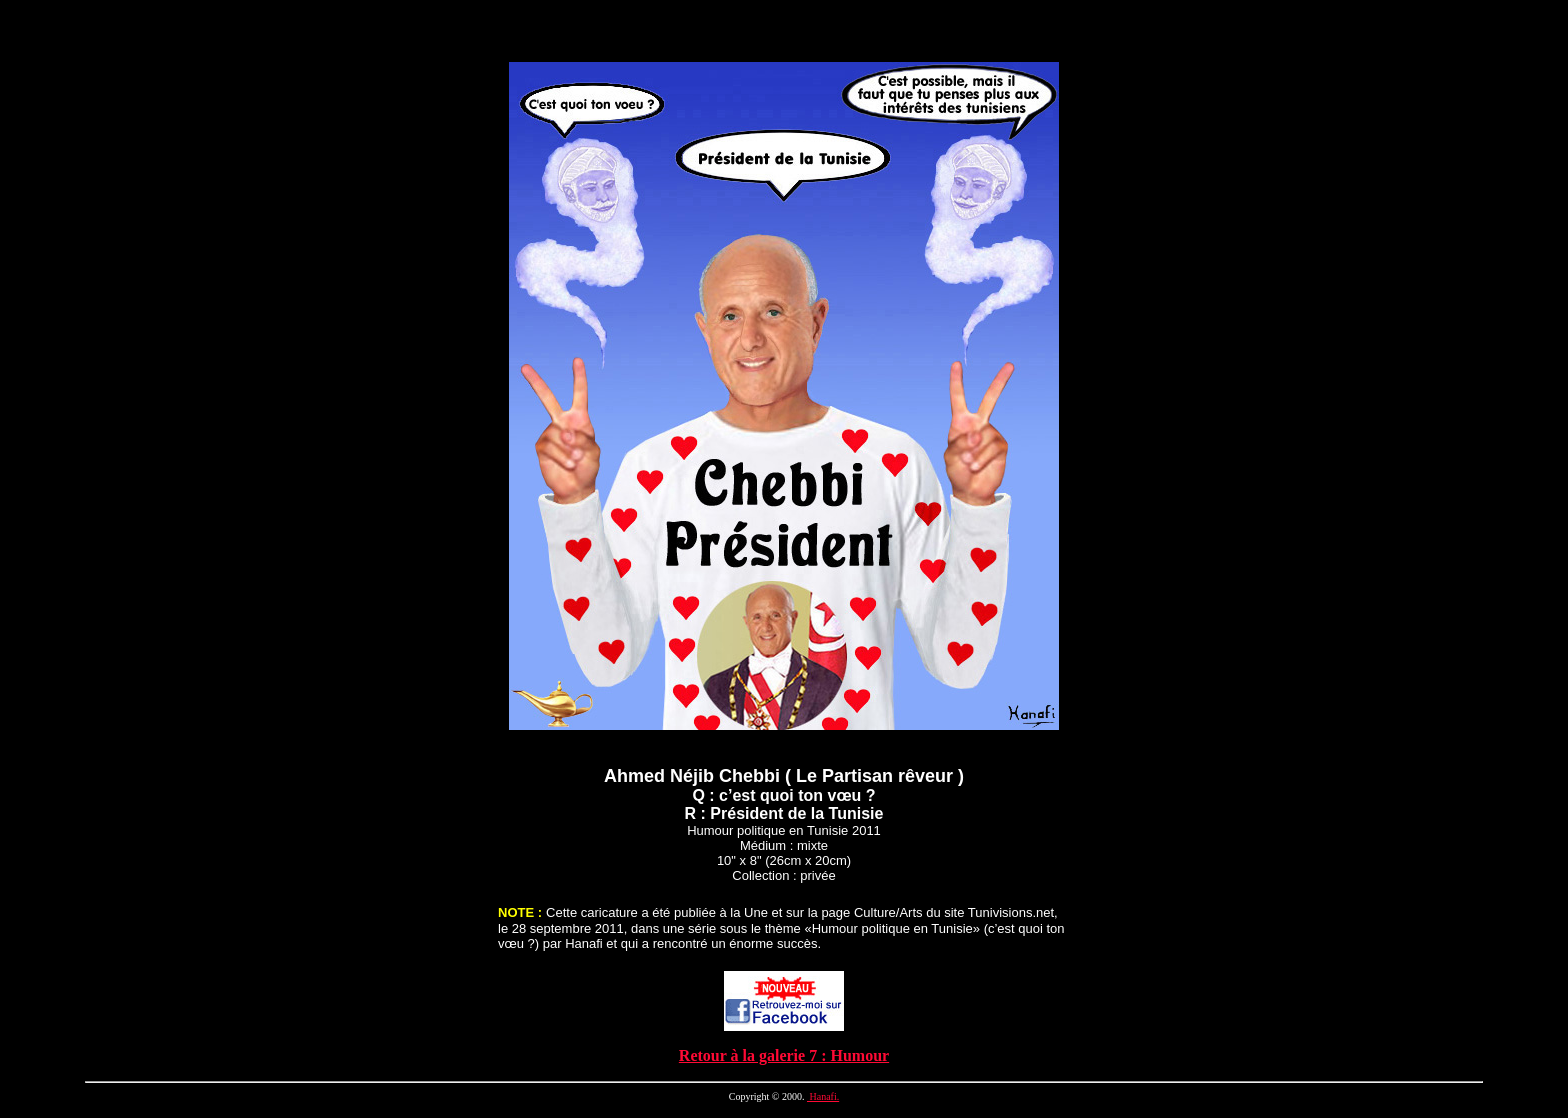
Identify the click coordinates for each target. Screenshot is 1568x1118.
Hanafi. (823, 1096)
